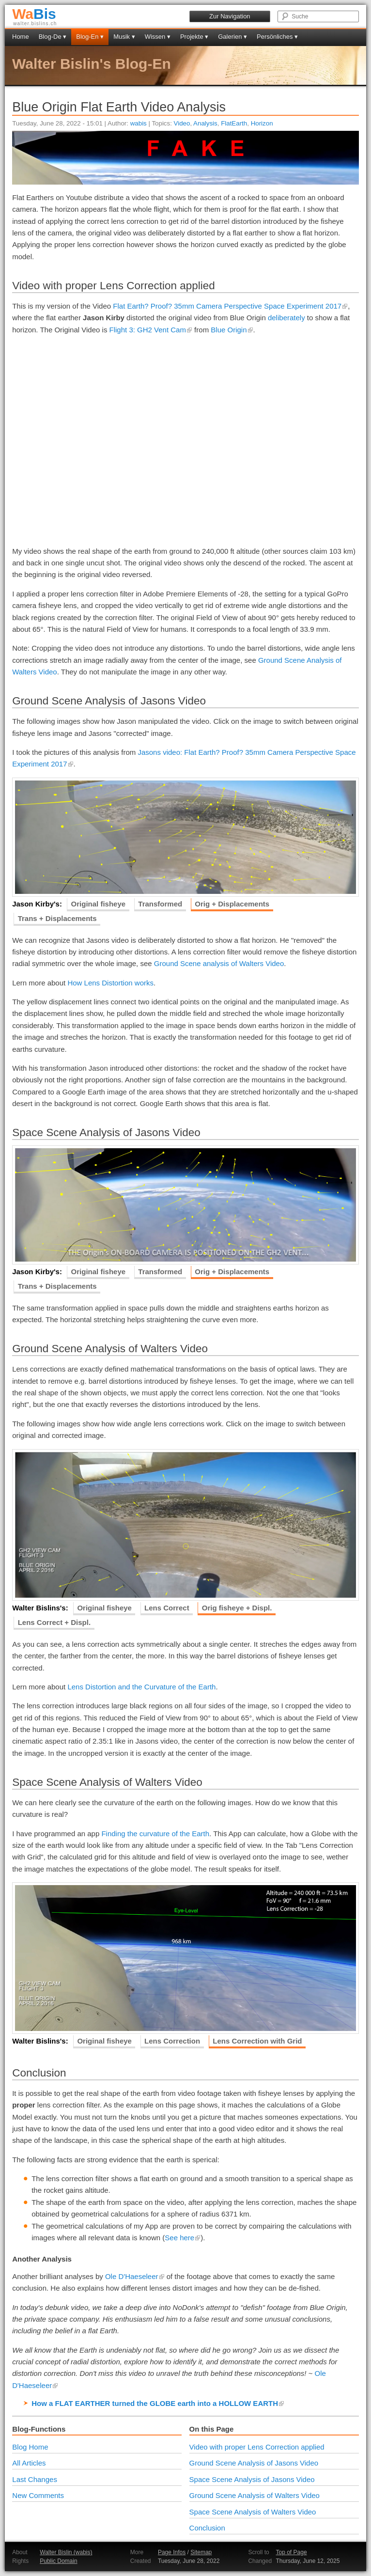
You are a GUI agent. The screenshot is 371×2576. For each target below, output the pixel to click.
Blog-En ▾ (90, 36)
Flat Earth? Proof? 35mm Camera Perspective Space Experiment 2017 (230, 306)
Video (182, 123)
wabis (138, 123)
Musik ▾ (124, 36)
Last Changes (34, 2479)
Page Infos (172, 2552)
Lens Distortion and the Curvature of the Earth (141, 1687)
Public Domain (58, 2561)
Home (20, 36)
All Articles (29, 2463)
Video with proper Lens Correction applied (257, 2447)
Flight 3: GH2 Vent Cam (150, 330)
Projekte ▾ (194, 36)
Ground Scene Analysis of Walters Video (254, 2495)
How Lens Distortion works (110, 983)
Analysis (205, 123)
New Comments (38, 2495)
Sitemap (201, 2552)
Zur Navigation (229, 16)
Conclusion (207, 2528)
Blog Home (30, 2447)
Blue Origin (232, 330)
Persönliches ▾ (277, 36)
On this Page (211, 2429)
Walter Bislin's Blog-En (91, 64)
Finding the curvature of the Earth (155, 1833)
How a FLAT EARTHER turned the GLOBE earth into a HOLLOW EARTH (157, 2403)
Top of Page (291, 2552)
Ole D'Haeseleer (135, 2276)
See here (183, 2237)
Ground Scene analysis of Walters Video (219, 963)
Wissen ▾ (157, 36)
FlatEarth (234, 123)
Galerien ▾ (232, 36)
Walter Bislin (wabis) (66, 2552)
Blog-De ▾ (53, 36)
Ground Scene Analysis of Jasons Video (254, 2463)
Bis (34, 14)
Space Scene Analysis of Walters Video (252, 2512)
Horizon (262, 123)
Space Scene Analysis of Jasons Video (252, 2479)
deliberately (286, 317)
